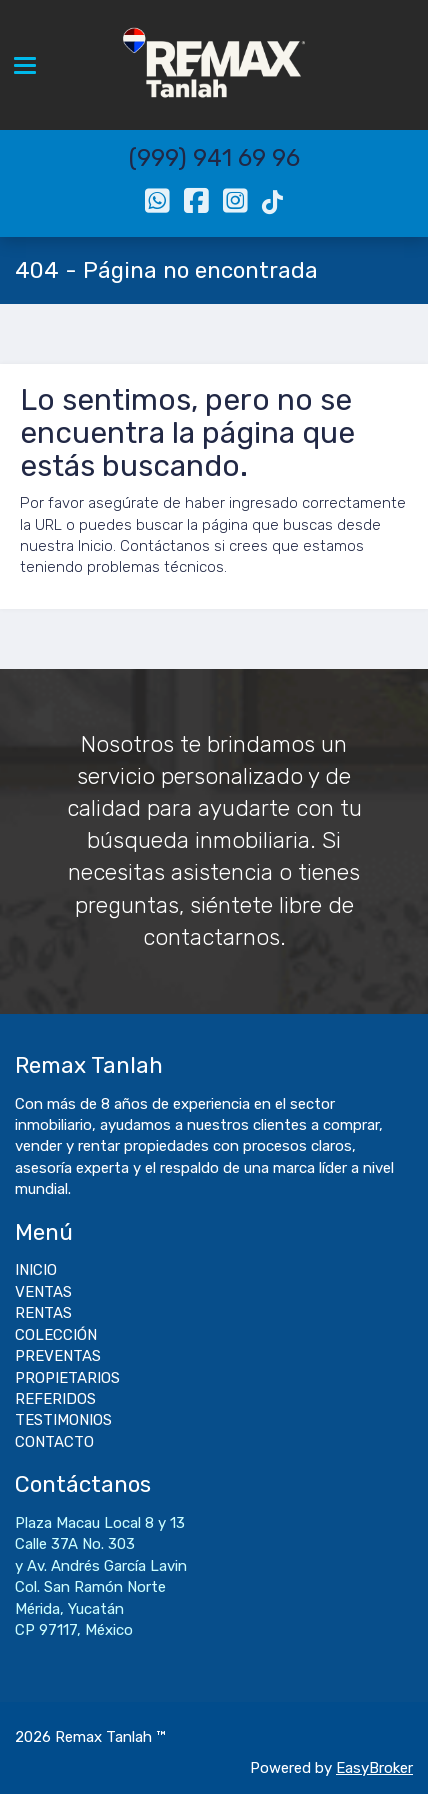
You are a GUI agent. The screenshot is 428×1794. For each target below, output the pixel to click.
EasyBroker (374, 1768)
